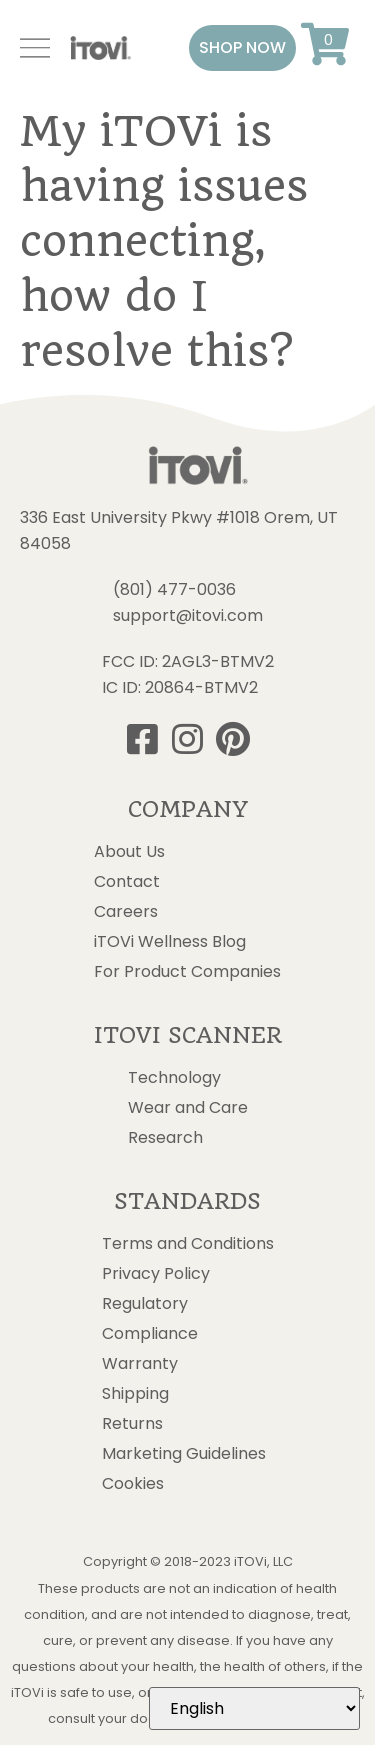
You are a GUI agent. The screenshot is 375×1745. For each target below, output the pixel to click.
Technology (174, 1078)
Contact (127, 882)
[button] (242, 48)
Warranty (140, 1364)
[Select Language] (254, 1708)
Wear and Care (188, 1108)
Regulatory (145, 1304)
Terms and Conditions (188, 1244)
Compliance (150, 1334)
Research (165, 1138)
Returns (132, 1424)
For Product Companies (187, 972)
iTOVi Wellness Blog (170, 942)
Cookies (133, 1484)
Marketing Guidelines (184, 1454)
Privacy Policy (156, 1274)
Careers (126, 912)
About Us (129, 852)
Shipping (135, 1394)
